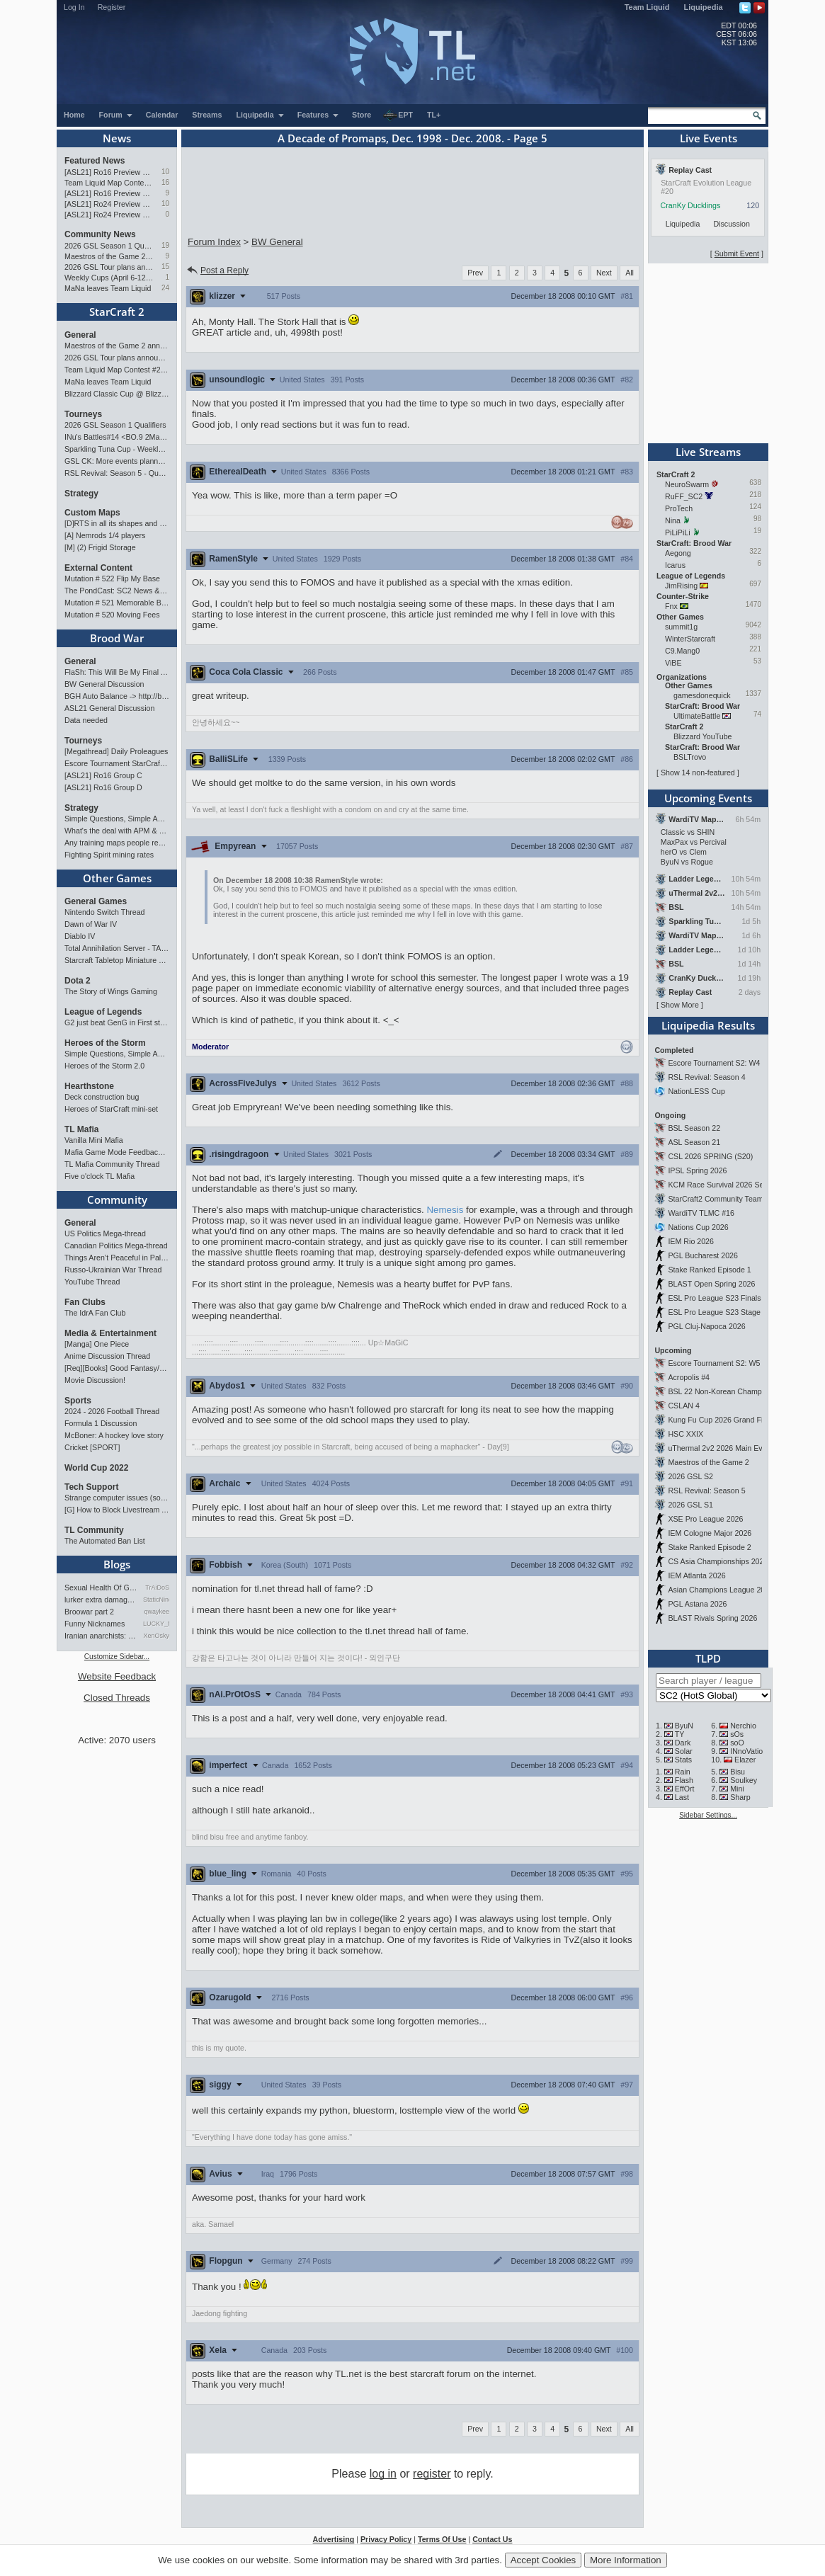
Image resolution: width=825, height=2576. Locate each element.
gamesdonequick (702, 695)
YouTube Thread (92, 1281)
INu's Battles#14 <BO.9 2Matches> (116, 437)
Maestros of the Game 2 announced (109, 256)
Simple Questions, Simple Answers (116, 818)
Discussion (731, 224)
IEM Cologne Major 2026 (709, 1533)
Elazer (745, 1759)
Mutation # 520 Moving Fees (111, 614)
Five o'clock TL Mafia (99, 1176)
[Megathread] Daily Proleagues (116, 751)
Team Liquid (647, 7)
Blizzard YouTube (702, 736)
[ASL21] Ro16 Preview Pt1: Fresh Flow (109, 193)
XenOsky (156, 1635)
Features (318, 114)
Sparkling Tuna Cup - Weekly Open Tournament (116, 449)
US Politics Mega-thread (105, 1233)
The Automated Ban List (104, 1541)
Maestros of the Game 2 (708, 1462)
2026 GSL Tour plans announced (109, 267)
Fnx (671, 606)
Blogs (116, 1564)
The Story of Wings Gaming (110, 991)
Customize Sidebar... (116, 1656)
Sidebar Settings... (708, 1815)
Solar (684, 1751)
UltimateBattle (696, 716)
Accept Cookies (543, 2560)
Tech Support (91, 1487)
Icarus (675, 565)
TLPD (708, 1658)
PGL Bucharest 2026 (703, 1255)
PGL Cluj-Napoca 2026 (706, 1326)
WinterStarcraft (690, 638)
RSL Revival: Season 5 (706, 1490)
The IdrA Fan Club (94, 1313)
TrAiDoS (157, 1587)
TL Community (94, 1530)
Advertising (334, 2539)
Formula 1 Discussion (100, 1423)
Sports (77, 1401)
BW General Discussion (104, 684)
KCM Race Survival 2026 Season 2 (727, 1184)
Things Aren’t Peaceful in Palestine (116, 1257)
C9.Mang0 (682, 650)
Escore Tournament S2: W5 (714, 1363)
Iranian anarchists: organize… (101, 1635)
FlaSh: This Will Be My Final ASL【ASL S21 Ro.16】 (116, 672)
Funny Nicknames (94, 1623)
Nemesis (444, 1209)
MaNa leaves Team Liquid (107, 288)
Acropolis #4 (689, 1377)
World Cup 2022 (96, 1468)
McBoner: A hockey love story (114, 1435)
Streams (207, 114)
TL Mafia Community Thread (111, 1164)
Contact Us (492, 2539)
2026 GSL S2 (690, 1476)
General (80, 335)
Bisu (737, 1771)
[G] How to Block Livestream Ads (116, 1509)
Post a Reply (217, 270)
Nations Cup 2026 (698, 1227)
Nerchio (743, 1725)
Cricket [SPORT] (92, 1447)
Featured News (94, 161)
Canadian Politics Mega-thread (116, 1245)
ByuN (684, 1725)
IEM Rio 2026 (691, 1241)
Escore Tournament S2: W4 (714, 1063)
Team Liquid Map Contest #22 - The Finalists (109, 182)
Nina (673, 520)
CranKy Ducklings (691, 205)
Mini (737, 1788)
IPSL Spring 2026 (697, 1170)
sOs (737, 1734)
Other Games (117, 878)
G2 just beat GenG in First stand (116, 1022)
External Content (98, 568)
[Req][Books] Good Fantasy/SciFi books (116, 1368)
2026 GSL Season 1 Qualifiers (109, 245)
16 (165, 182)
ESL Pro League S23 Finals (714, 1298)
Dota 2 (77, 981)
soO (737, 1742)
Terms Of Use (442, 2539)
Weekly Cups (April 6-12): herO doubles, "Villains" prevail (109, 277)
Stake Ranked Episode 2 (709, 1547)
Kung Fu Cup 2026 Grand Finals (722, 1419)
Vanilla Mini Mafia (93, 1140)
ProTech (679, 508)
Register (112, 7)
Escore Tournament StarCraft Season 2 (116, 763)
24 (165, 288)
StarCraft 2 (116, 311)
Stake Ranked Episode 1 (709, 1269)
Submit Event (737, 253)
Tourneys (83, 414)
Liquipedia (703, 7)
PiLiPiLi (677, 532)
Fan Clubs (85, 1302)
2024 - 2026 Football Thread (111, 1411)
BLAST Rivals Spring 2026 (712, 1618)
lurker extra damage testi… (101, 1599)
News (117, 138)
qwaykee (156, 1611)
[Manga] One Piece (96, 1344)
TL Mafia (81, 1129)
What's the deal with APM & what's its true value (116, 830)
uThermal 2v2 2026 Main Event (720, 1448)
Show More (680, 1005)
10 (165, 172)
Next (604, 272)
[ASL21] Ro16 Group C (103, 775)
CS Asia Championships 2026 (718, 1561)
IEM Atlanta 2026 (696, 1575)
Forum (116, 114)
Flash (684, 1780)
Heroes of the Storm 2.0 (104, 1065)
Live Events (708, 138)
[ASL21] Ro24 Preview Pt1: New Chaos (109, 214)
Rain (682, 1771)
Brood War (117, 638)
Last (682, 1797)
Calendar (162, 114)
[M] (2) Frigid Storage (100, 547)
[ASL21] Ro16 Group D (103, 787)
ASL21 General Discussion (109, 708)
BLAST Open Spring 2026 (711, 1284)
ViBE (673, 663)
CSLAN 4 (683, 1405)
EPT (398, 115)
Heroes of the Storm (105, 1043)
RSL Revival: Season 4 (706, 1077)
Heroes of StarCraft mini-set (111, 1109)
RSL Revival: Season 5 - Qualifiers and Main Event (116, 473)
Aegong (678, 553)
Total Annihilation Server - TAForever (116, 948)
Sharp (740, 1797)
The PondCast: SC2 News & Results (116, 590)
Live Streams (708, 452)
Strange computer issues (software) (116, 1497)
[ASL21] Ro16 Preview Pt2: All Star (109, 172)
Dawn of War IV (90, 924)
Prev (475, 272)
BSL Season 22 (694, 1128)
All (629, 272)
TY (680, 1734)
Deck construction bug (101, 1097)
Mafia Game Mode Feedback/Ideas (116, 1152)
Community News (100, 234)
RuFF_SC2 (683, 496)
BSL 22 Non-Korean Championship (726, 1391)
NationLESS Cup (696, 1091)
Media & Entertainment (110, 1333)
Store (361, 114)
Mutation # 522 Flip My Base (112, 578)
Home (74, 114)
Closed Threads (117, 1697)
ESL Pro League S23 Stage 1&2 (721, 1312)
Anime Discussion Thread (107, 1356)
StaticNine (156, 1599)
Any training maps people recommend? (116, 842)
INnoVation (748, 1751)
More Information (625, 2560)
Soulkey (743, 1780)
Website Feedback (117, 1676)
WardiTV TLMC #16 (701, 1213)
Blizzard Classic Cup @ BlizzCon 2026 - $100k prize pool (116, 393)
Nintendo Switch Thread (104, 912)
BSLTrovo (689, 757)
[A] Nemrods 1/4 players (104, 535)
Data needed (86, 720)
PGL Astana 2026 (697, 1604)
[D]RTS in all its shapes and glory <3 (116, 523)
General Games (95, 901)
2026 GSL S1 (690, 1504)
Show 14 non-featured (698, 772)
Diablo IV (79, 936)
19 (165, 245)
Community (117, 1199)
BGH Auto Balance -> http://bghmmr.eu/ (116, 696)
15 (165, 266)
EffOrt (685, 1788)
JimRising (681, 585)
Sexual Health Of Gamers (101, 1587)
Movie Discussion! (94, 1380)
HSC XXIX (685, 1434)
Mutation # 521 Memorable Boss (116, 602)
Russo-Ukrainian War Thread (112, 1269)
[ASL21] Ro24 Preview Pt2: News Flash (109, 204)
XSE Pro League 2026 (705, 1519)
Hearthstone (89, 1086)
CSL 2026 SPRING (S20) (710, 1156)
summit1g (681, 626)
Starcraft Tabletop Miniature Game (116, 960)
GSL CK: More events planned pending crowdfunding (116, 461)
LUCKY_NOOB (156, 1623)
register (431, 2474)
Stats (683, 1759)
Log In (74, 7)
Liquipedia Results (708, 1025)
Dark (683, 1742)
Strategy (81, 493)
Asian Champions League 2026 (720, 1589)
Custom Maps (92, 513)
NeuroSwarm (687, 484)
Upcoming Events (708, 798)
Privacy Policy (385, 2539)
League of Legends (103, 1012)
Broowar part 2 (89, 1611)
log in (383, 2474)
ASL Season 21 (694, 1142)
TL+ (433, 114)
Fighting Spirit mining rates (109, 854)
